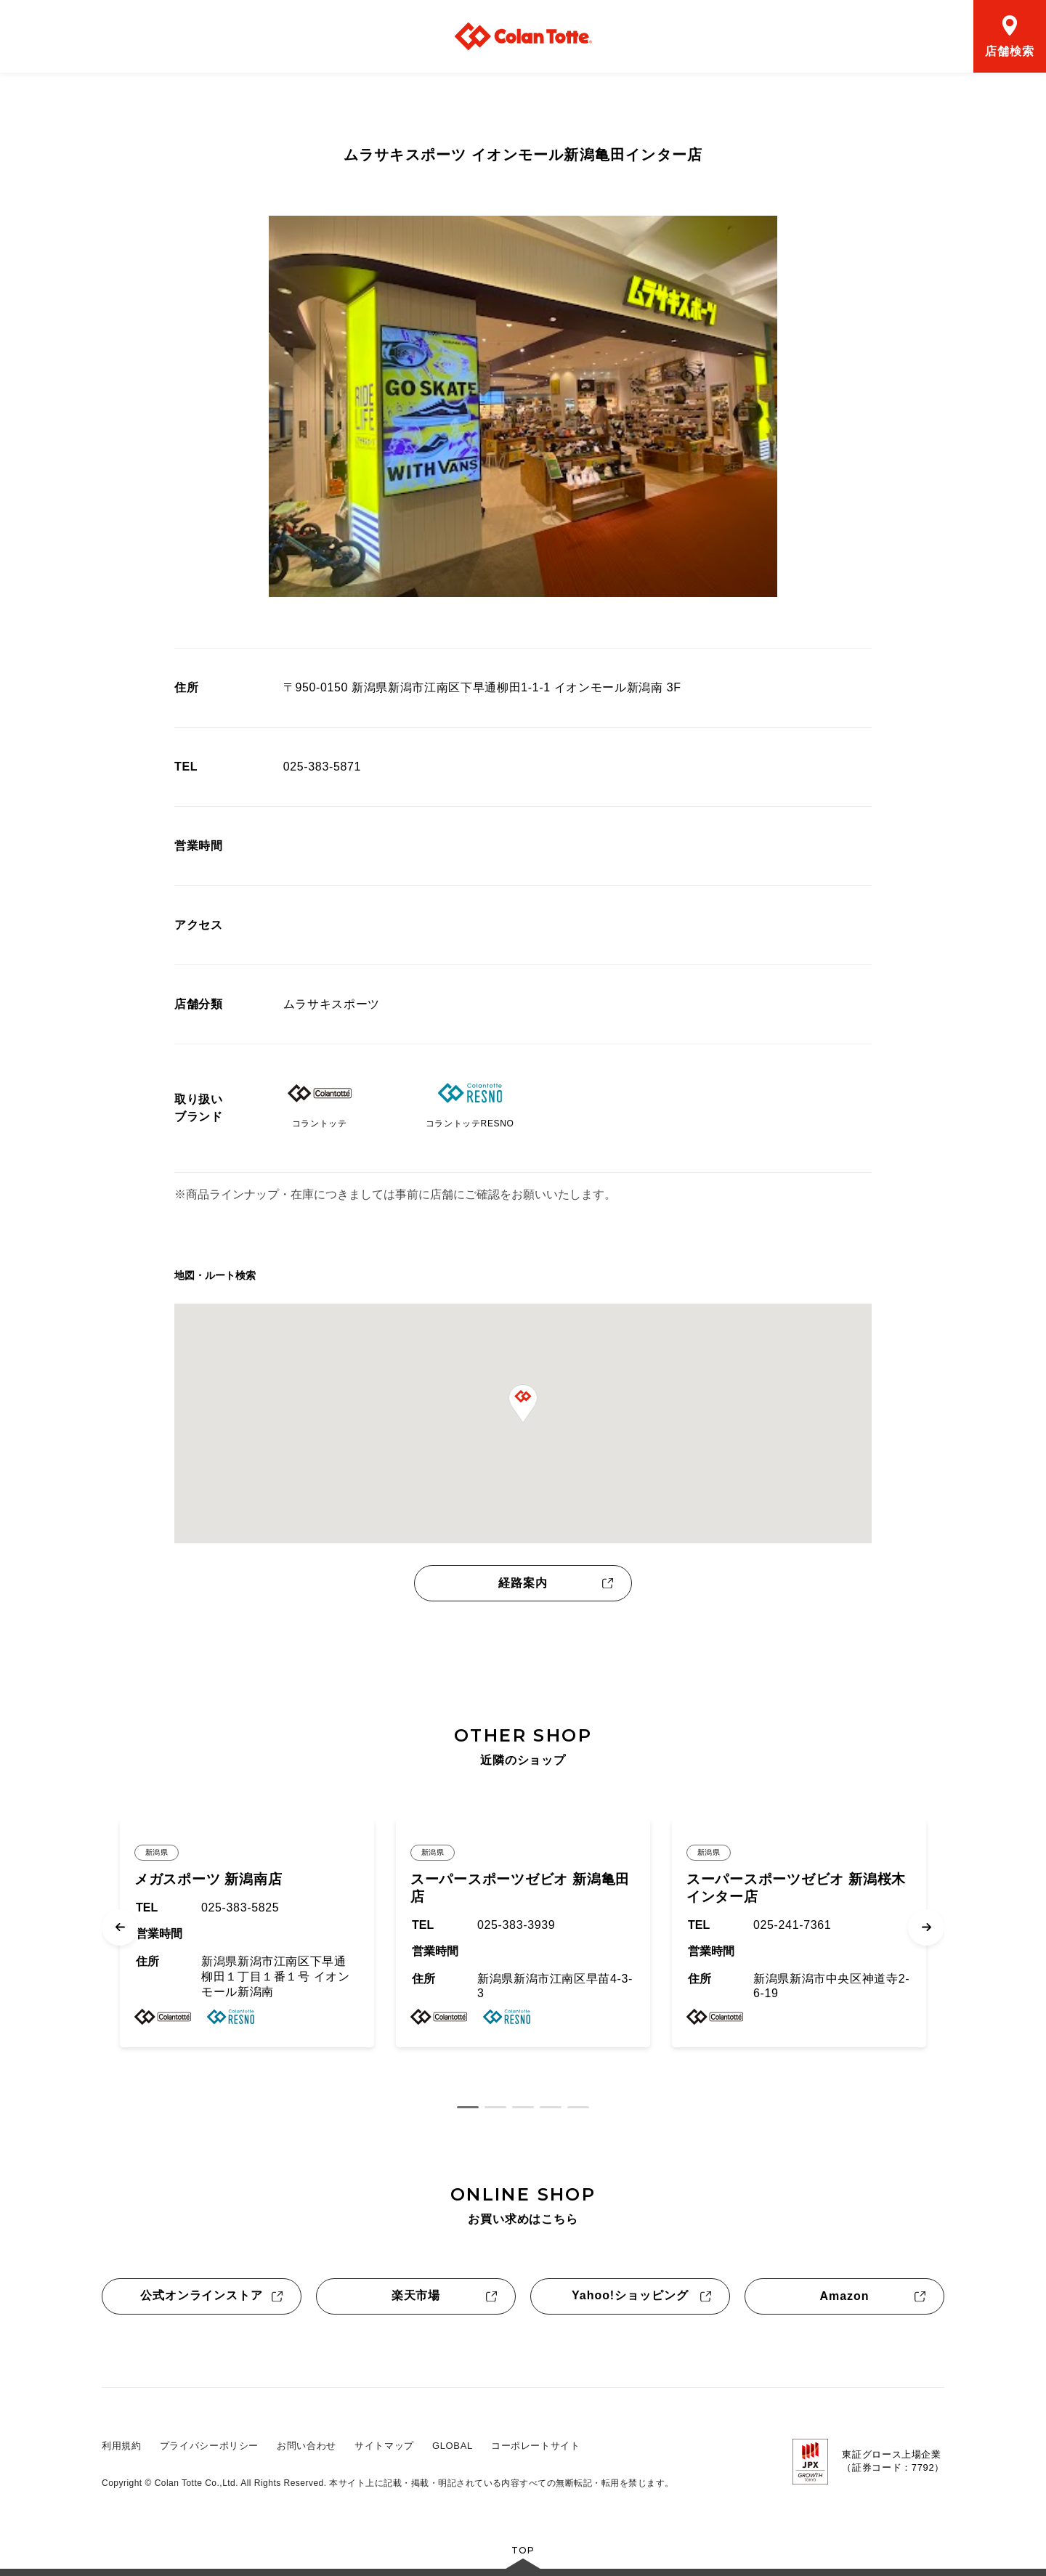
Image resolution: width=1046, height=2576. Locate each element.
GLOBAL (452, 2445)
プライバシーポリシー (209, 2445)
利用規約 (122, 2445)
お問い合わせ (306, 2445)
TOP (522, 2550)
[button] (523, 1403)
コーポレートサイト (535, 2445)
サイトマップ (384, 2445)
